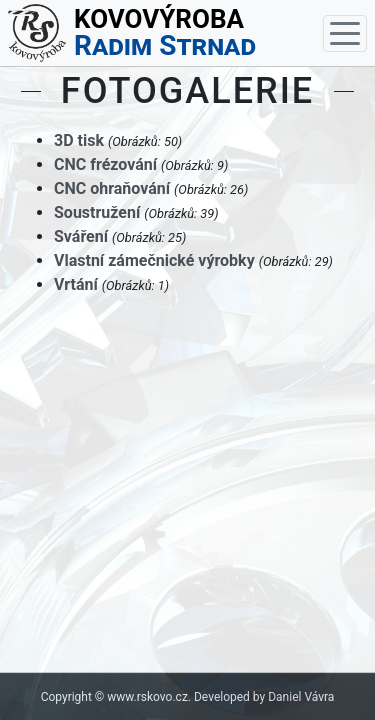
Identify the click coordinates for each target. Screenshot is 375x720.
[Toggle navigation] (345, 33)
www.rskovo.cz (147, 697)
